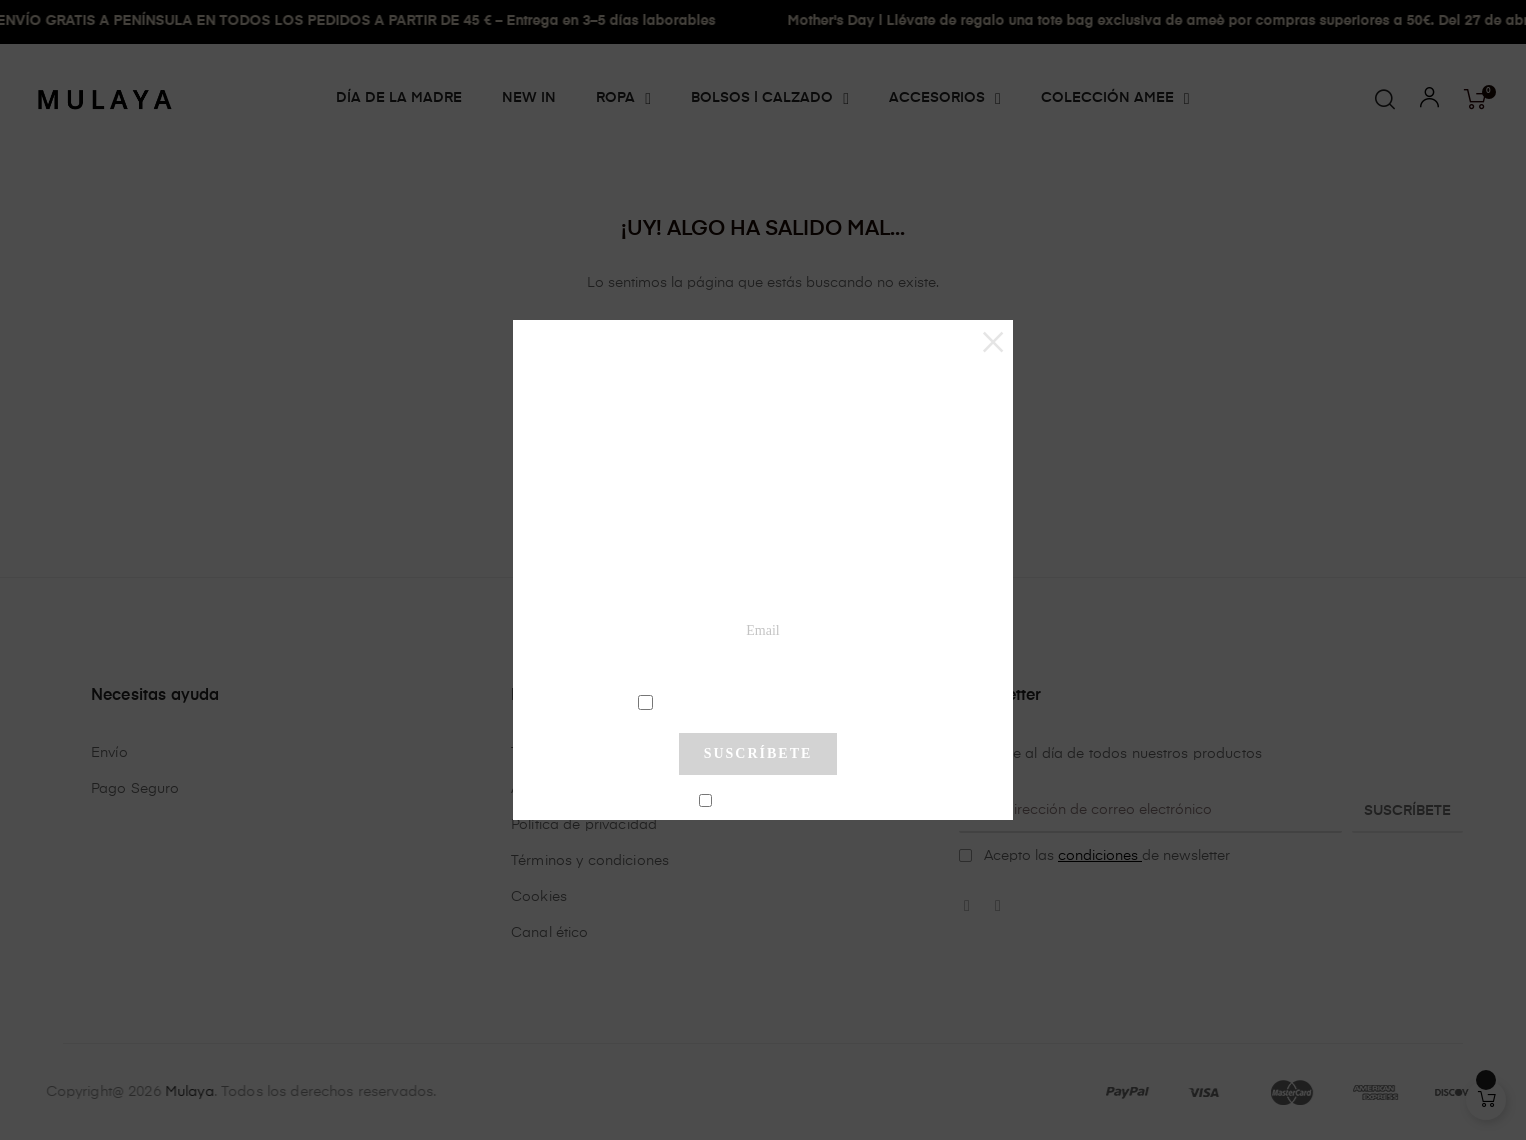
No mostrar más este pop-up (766, 801)
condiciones (760, 701)
